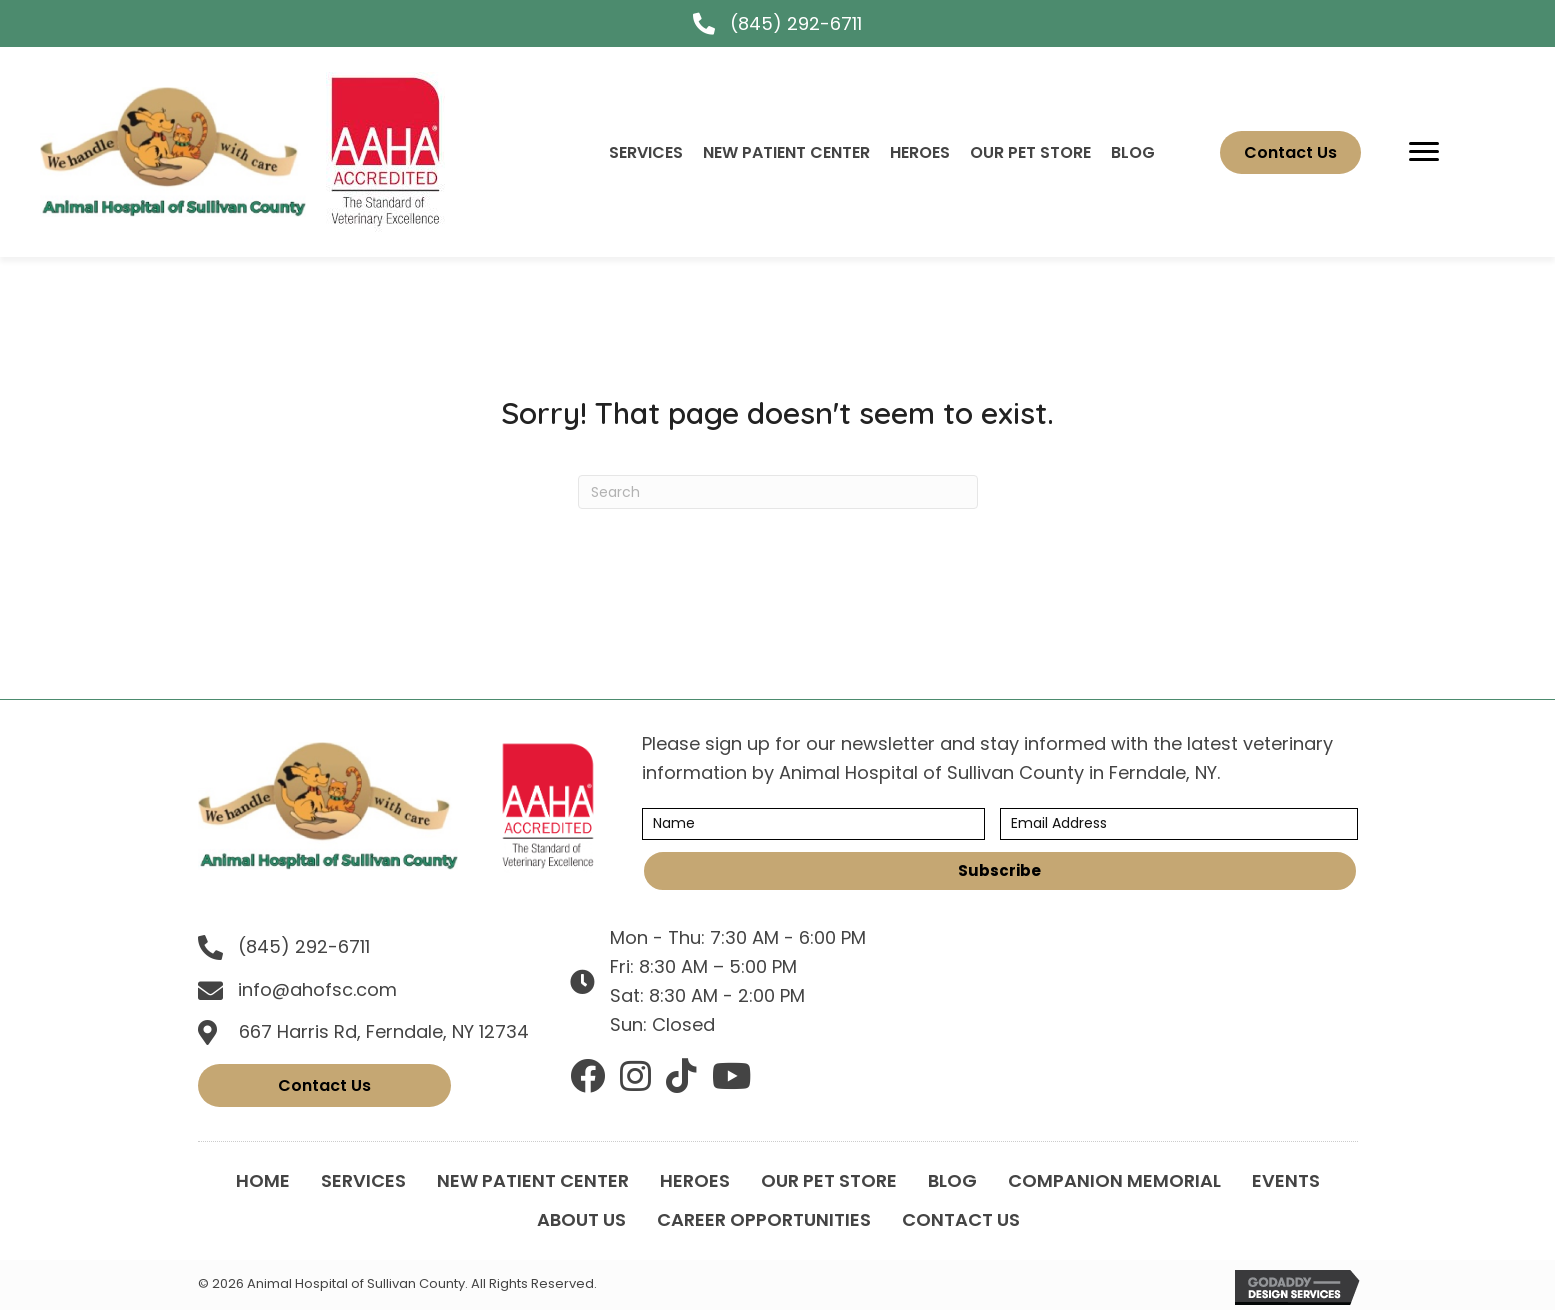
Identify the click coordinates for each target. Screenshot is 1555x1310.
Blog (952, 1180)
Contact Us (961, 1219)
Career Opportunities (764, 1219)
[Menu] (1424, 152)
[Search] (778, 492)
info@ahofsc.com (317, 989)
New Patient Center (533, 1180)
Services (363, 1180)
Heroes (695, 1180)
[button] (1000, 871)
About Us (581, 1219)
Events (1286, 1180)
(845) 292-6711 (796, 23)
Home (263, 1180)
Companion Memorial (1114, 1180)
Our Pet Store (829, 1180)
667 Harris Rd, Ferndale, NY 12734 (384, 1031)
